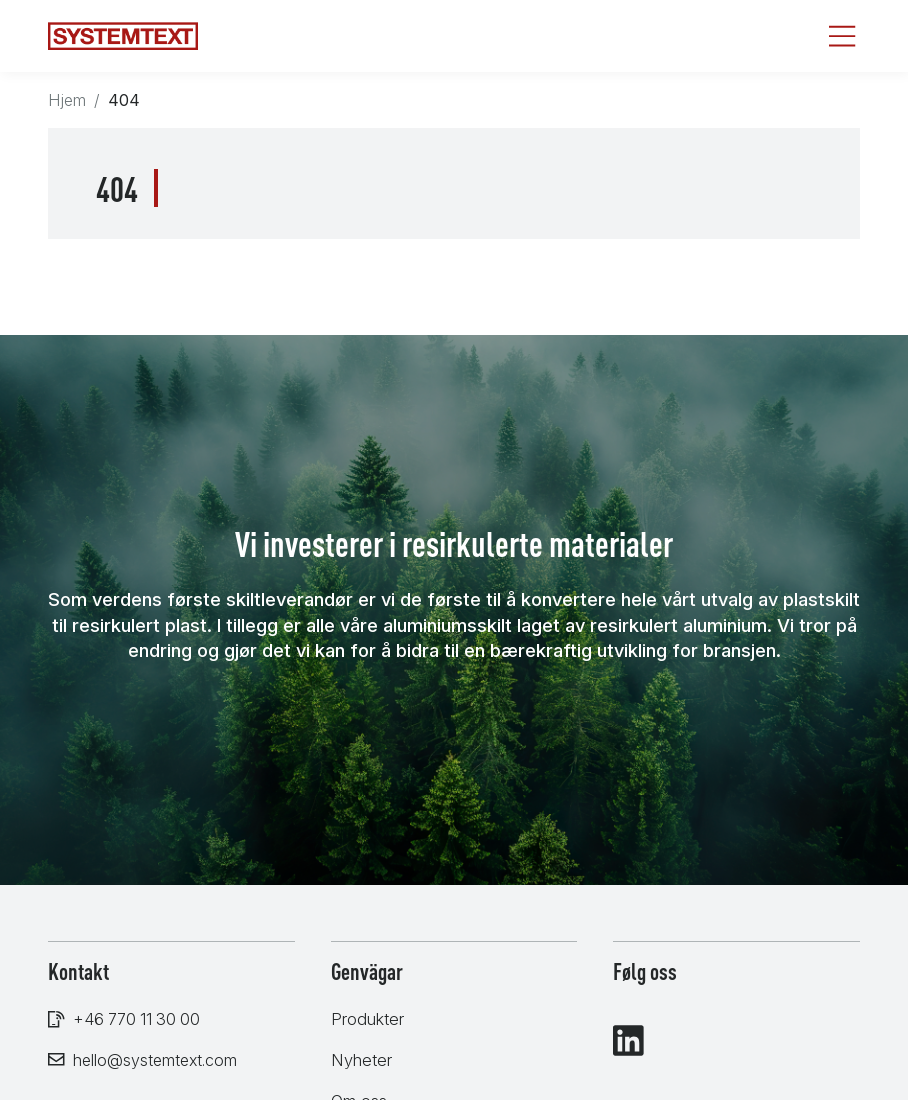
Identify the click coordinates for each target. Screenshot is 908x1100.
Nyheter (361, 1060)
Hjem (67, 100)
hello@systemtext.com (155, 1060)
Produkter (367, 1019)
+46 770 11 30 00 (136, 1019)
